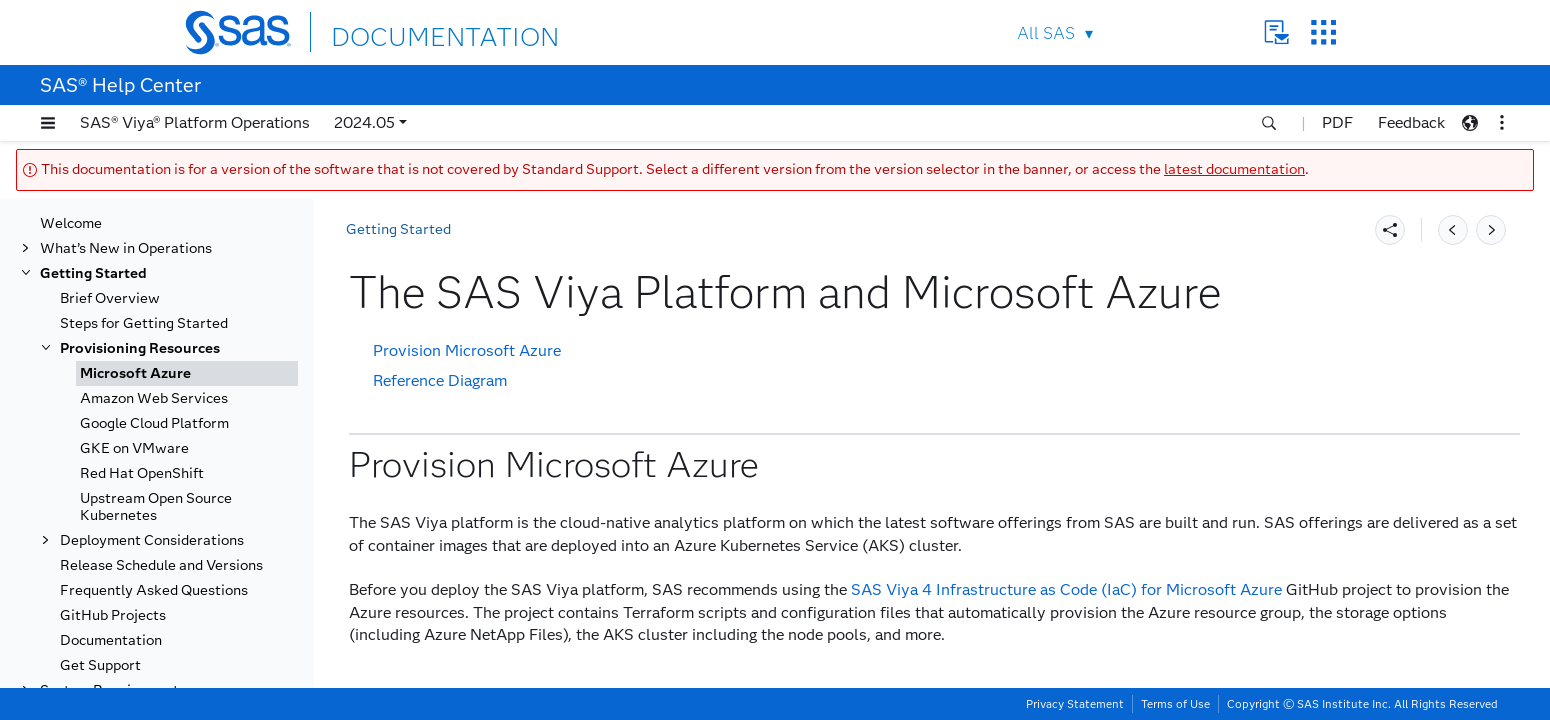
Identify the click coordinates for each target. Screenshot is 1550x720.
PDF (1337, 122)
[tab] (187, 373)
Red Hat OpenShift (142, 473)
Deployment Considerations (152, 540)
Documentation (111, 640)
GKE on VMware (134, 448)
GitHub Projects (113, 615)
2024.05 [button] (364, 122)
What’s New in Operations (126, 248)
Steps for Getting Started (144, 323)
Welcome (71, 223)
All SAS (1046, 33)
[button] (48, 123)
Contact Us (1276, 32)
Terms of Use (1175, 704)
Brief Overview (110, 298)
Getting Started (93, 273)
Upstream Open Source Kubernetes (156, 507)
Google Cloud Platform (154, 423)
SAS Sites (1323, 32)
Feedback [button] (1411, 122)
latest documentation (1234, 169)
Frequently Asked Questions (154, 590)
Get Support (100, 665)
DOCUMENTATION (404, 31)
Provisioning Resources (140, 348)
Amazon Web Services (154, 398)
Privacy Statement (1075, 704)
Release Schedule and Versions (161, 565)
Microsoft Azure (135, 373)
